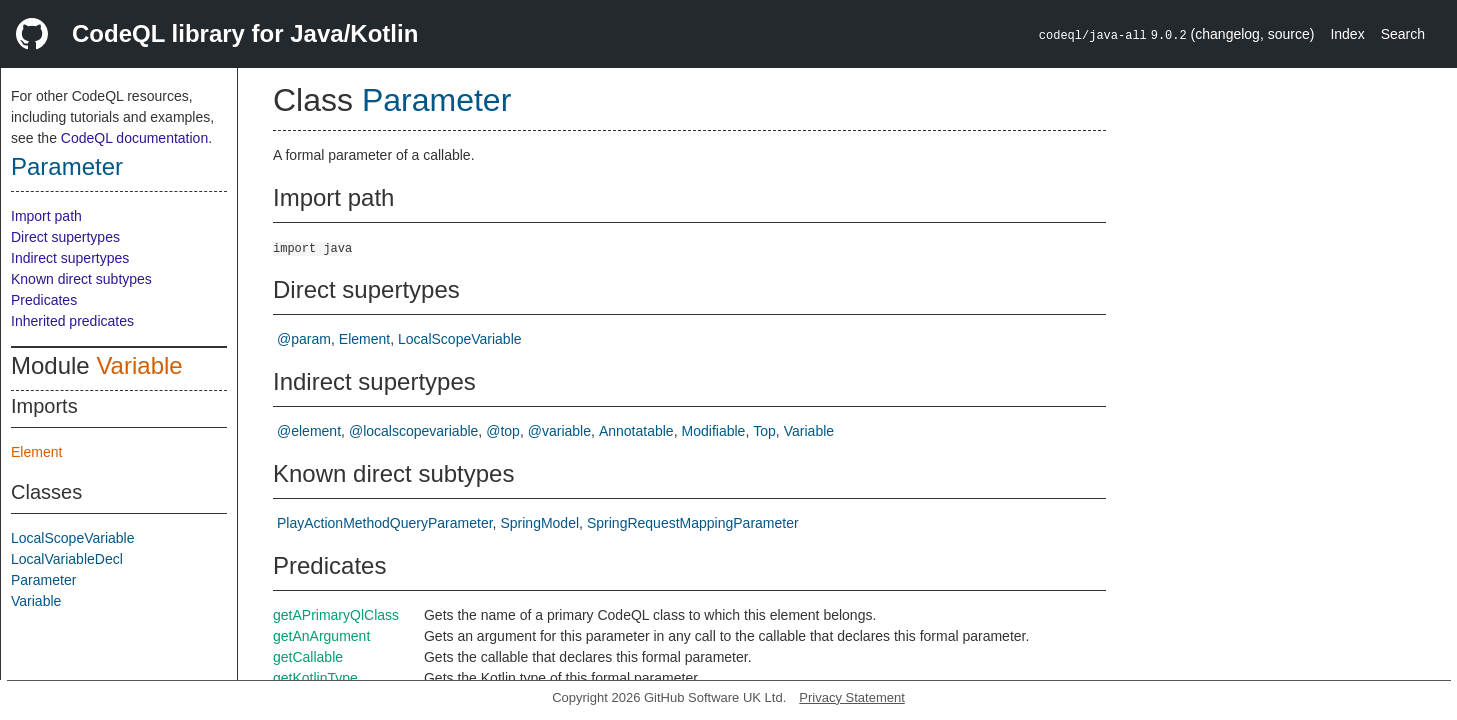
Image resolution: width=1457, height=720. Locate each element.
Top (764, 431)
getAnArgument (321, 636)
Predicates (44, 300)
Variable (139, 365)
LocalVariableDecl (67, 559)
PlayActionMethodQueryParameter (385, 523)
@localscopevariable (413, 431)
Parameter (67, 166)
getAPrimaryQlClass (336, 615)
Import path (46, 216)
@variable (559, 431)
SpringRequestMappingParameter (693, 523)
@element (309, 431)
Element (36, 452)
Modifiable (714, 431)
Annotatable (636, 431)
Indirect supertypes (70, 258)
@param (304, 339)
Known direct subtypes (81, 279)
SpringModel (539, 523)
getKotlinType (315, 678)
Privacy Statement (852, 697)
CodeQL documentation (134, 138)
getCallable (308, 657)
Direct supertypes (65, 237)
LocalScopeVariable (73, 538)
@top (503, 431)
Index (1347, 34)
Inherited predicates (72, 321)
